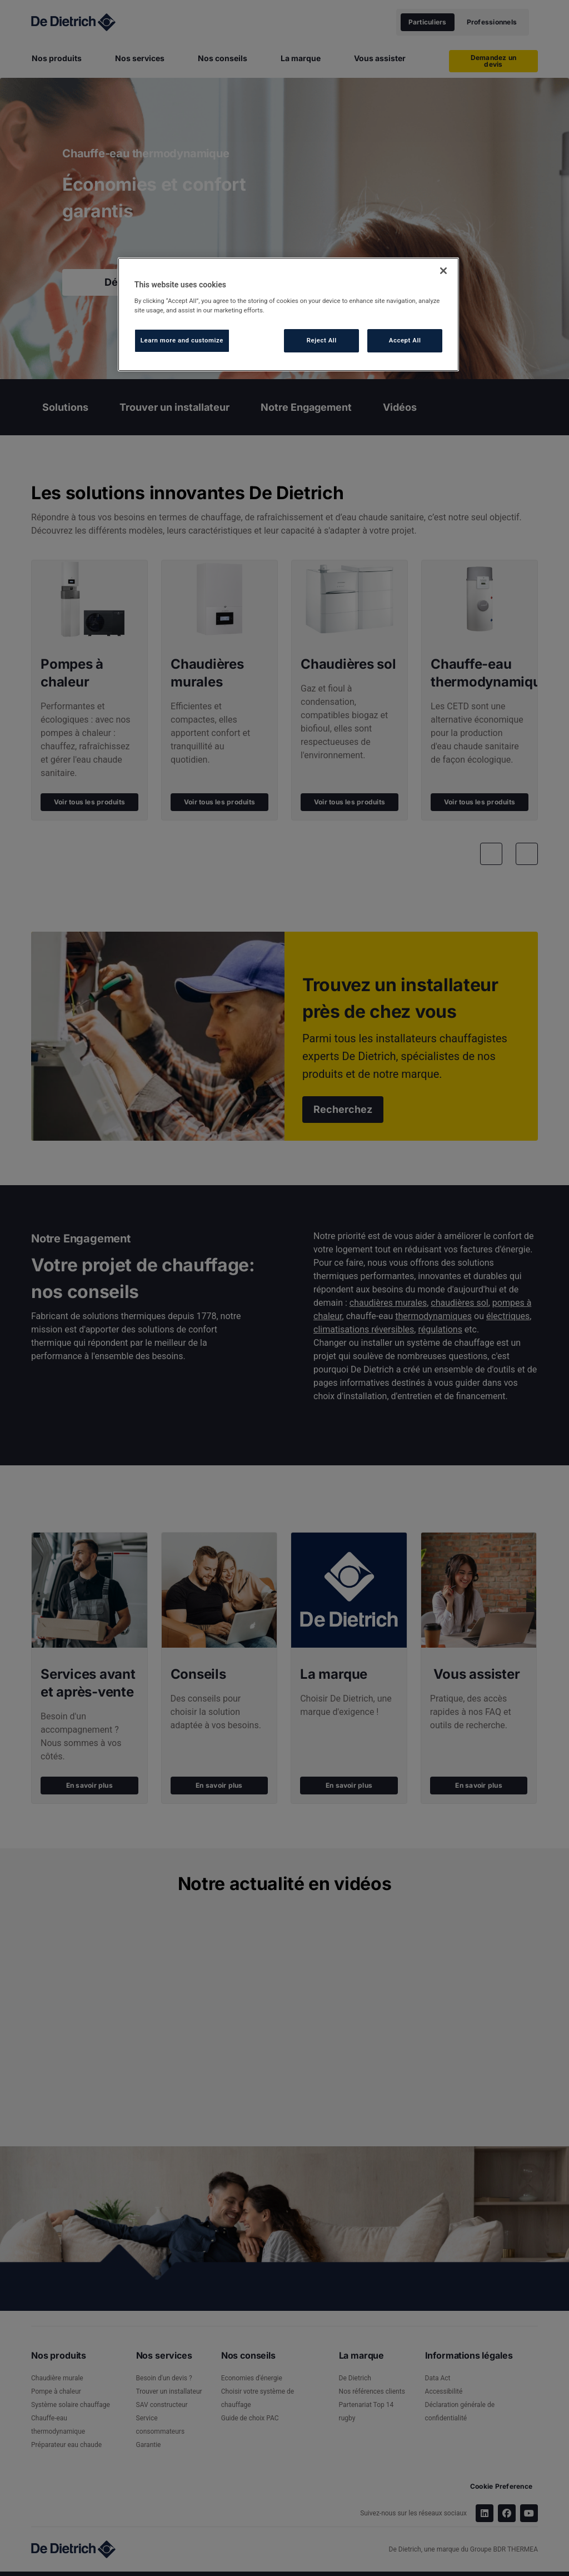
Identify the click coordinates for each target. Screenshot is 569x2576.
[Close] (443, 270)
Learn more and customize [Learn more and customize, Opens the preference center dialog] (182, 340)
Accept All (405, 340)
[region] (288, 314)
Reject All (322, 340)
